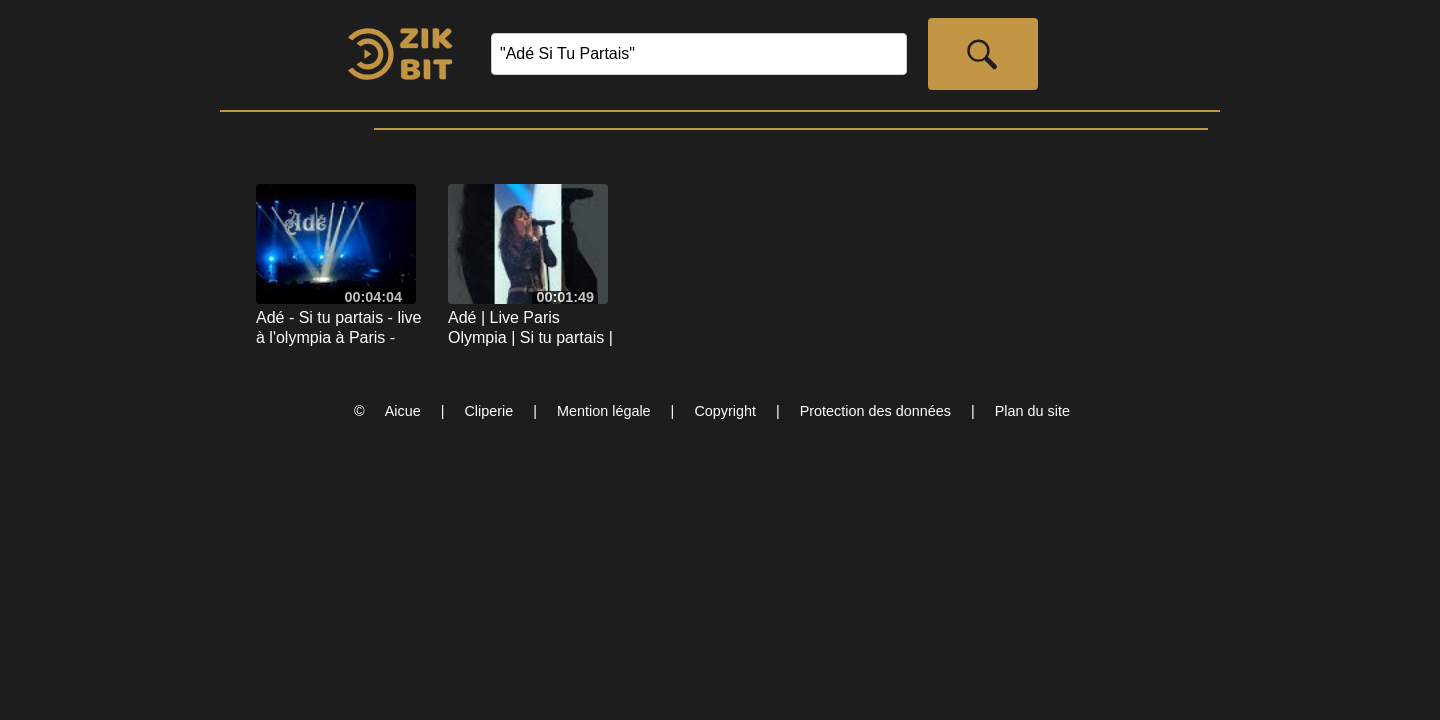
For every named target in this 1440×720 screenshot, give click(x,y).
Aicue (403, 411)
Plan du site (1032, 411)
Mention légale (604, 411)
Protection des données (875, 411)
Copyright (725, 411)
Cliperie (488, 411)
